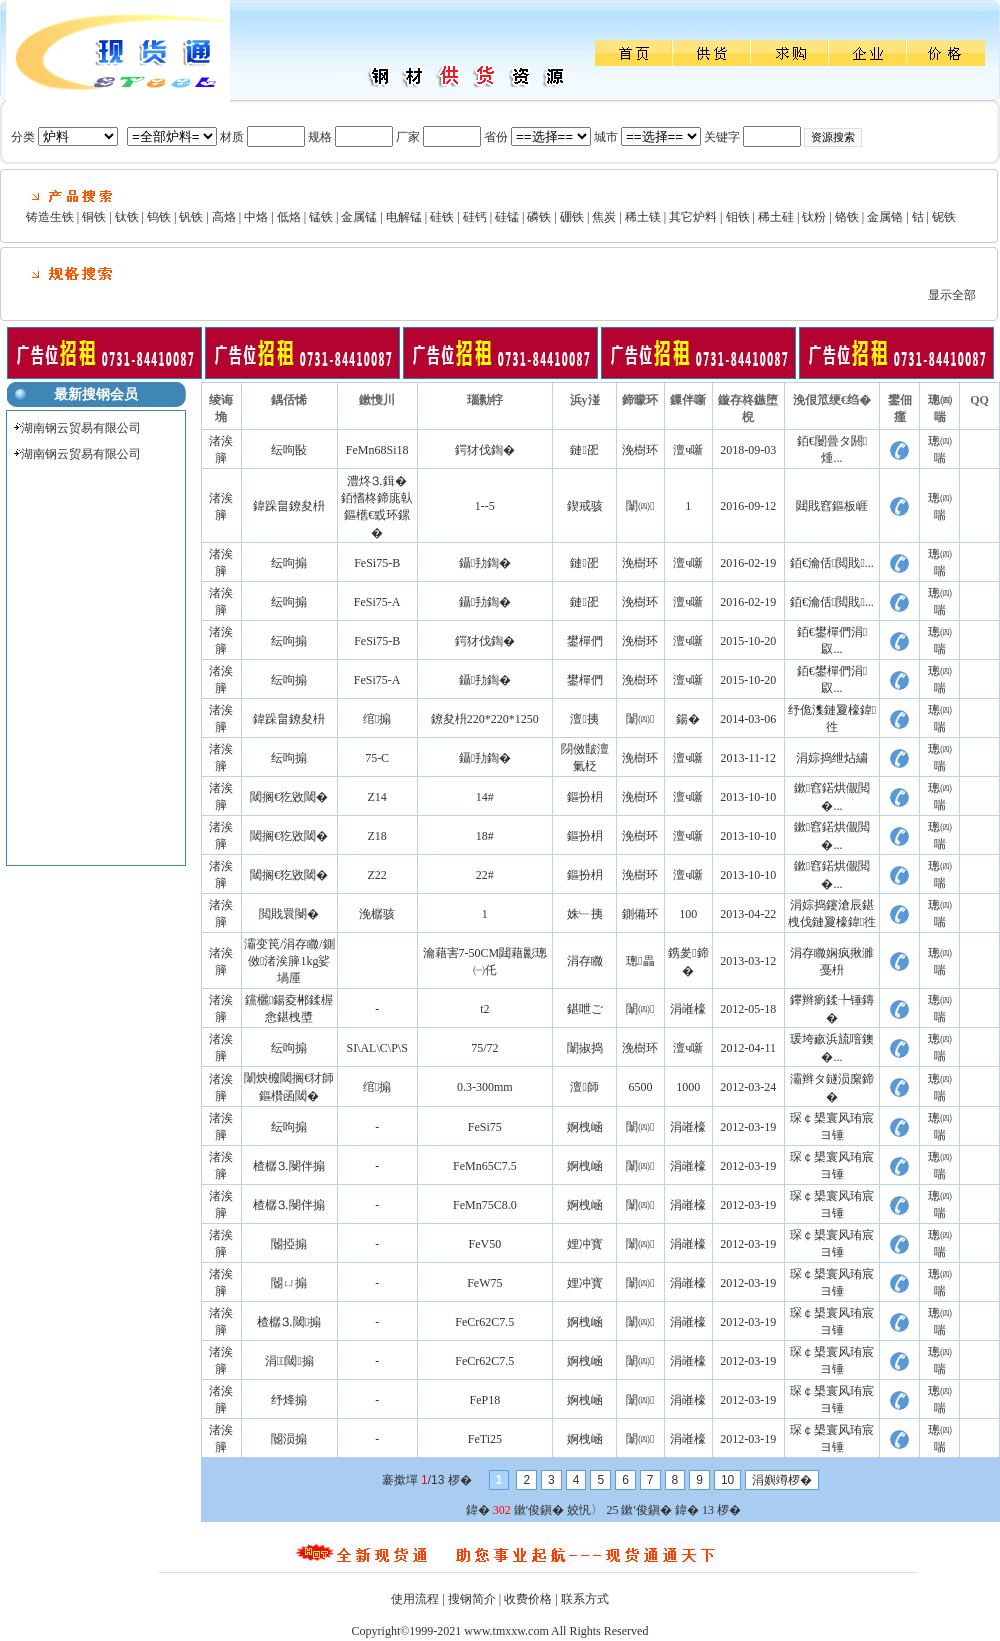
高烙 (224, 217)
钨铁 (159, 217)
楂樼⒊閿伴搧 (289, 1166)
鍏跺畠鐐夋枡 (289, 506)
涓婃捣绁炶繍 (832, 758)
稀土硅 (776, 217)
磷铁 (539, 217)
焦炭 (604, 217)
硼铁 (572, 217)
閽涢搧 (289, 1439)
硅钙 (475, 217)
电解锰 (404, 217)
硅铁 (442, 217)
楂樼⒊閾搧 (289, 1322)
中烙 (256, 217)
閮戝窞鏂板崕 (832, 506)
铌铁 (944, 217)
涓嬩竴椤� (782, 1480)
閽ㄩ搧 (289, 1283)
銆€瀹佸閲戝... (832, 563)
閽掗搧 (289, 1244)
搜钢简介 (472, 1599)
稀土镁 (643, 217)
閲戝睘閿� (289, 914)
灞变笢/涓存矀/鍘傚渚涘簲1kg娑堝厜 (289, 961)
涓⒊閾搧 (289, 1361)
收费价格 (528, 1599)
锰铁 (321, 217)
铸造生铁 (50, 217)
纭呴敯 (289, 450)
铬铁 (847, 217)
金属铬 (885, 217)
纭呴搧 (289, 563)
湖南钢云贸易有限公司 (81, 428)
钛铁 (127, 217)
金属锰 (359, 217)
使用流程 (415, 1599)
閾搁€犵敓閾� (289, 797)
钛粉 (814, 217)
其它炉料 (693, 217)
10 (727, 1480)
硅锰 (507, 217)
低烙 (289, 217)
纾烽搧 (289, 1400)
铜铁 (94, 217)
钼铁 (738, 217)
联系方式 (585, 1599)
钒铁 (191, 217)
